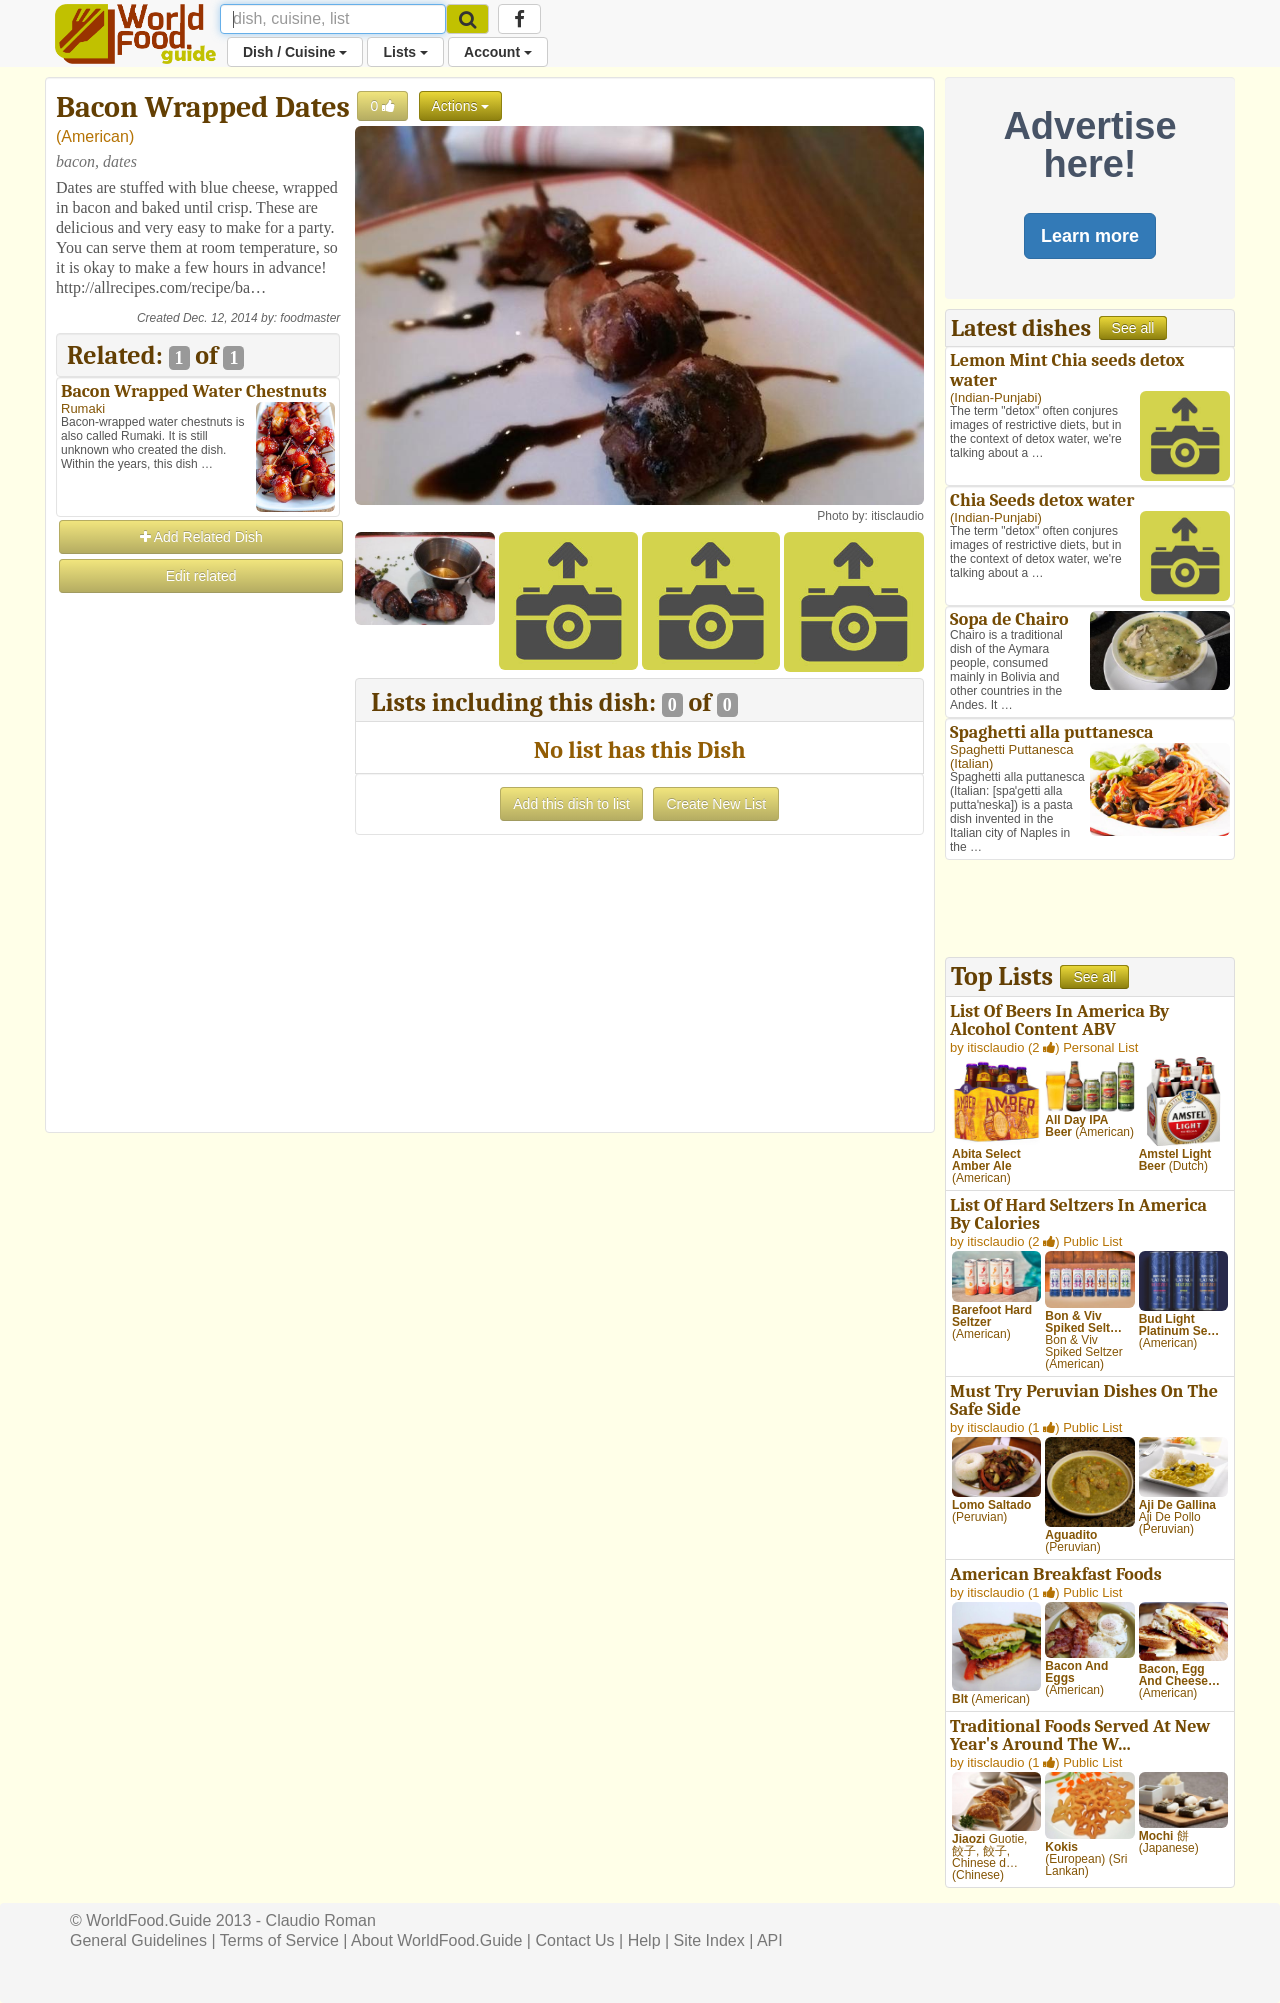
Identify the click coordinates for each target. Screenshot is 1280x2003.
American (95, 136)
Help (644, 1940)
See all (1133, 328)
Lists (405, 52)
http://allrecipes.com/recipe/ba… (161, 287)
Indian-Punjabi (995, 397)
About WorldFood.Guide (436, 1940)
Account (498, 52)
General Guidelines (138, 1940)
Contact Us (574, 1940)
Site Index (709, 1940)
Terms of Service (279, 1940)
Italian (971, 763)
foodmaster (310, 318)
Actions (461, 106)
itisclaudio (897, 516)
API (770, 1940)
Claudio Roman (321, 1920)
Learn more (1090, 236)
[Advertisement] (198, 896)
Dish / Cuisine (295, 52)
